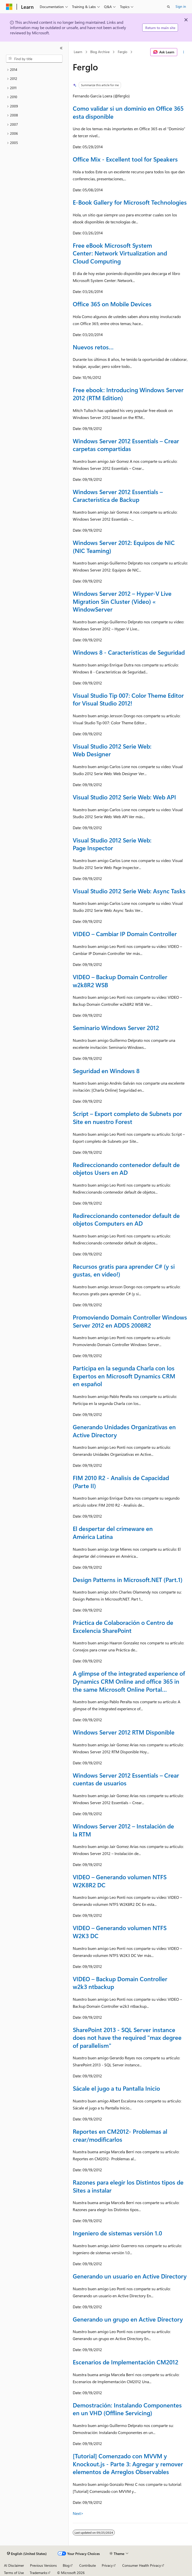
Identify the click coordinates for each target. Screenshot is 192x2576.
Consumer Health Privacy (141, 2565)
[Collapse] (61, 48)
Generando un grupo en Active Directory (128, 2319)
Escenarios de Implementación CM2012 (125, 2362)
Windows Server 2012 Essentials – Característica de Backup (118, 496)
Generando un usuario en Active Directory (130, 2276)
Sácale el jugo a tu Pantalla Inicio (116, 2088)
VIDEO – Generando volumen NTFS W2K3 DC (119, 1932)
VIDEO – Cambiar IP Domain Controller (125, 934)
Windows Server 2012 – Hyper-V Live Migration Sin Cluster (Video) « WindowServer (122, 601)
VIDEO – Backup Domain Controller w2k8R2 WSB (120, 981)
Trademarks (38, 2572)
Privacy (107, 2565)
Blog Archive (100, 52)
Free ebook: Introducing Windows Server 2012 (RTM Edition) (128, 394)
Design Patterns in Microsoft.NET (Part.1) (127, 1580)
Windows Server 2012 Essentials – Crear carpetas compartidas (126, 445)
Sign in (181, 6)
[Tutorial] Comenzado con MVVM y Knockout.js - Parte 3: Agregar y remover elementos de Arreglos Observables (128, 2464)
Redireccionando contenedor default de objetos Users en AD (126, 1169)
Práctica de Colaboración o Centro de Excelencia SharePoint (123, 1626)
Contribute (87, 2565)
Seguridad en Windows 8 (106, 1071)
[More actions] (183, 52)
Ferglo (122, 52)
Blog (66, 2565)
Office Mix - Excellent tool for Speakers (125, 159)
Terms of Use (14, 2572)
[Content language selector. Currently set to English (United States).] (27, 2554)
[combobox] (34, 59)
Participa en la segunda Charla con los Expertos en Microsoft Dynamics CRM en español (124, 1376)
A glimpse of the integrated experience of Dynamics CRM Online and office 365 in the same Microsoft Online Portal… (129, 1681)
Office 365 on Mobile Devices (112, 304)
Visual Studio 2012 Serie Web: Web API (124, 797)
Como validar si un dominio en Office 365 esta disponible (128, 112)
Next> (78, 2513)
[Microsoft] (9, 7)
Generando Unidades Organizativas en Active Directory (124, 1431)
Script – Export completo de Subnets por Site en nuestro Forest (127, 1117)
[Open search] (169, 6)
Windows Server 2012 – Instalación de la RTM (123, 1830)
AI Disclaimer (14, 2565)
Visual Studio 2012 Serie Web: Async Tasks (129, 891)
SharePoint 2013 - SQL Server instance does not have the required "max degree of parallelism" (127, 2037)
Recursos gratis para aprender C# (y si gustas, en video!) (124, 1270)
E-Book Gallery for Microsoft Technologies (130, 202)
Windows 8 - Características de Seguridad (129, 652)
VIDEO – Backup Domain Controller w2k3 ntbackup (120, 1983)
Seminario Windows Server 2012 (116, 1028)
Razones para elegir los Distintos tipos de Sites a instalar (128, 2186)
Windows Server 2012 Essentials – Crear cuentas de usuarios (126, 1779)
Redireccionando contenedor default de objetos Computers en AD (126, 1219)
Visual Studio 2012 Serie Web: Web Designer (112, 750)
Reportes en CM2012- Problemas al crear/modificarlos (120, 2135)
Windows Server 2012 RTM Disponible (123, 1732)
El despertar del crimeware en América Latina (113, 1532)
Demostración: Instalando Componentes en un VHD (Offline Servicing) (127, 2409)
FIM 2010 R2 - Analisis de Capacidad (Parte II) (121, 1482)
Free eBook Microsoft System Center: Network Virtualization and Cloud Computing (120, 253)
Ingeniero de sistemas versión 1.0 (117, 2233)
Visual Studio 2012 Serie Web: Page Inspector (112, 844)
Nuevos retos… (93, 347)
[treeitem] (34, 70)
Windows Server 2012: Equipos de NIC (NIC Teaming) (124, 546)
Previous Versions (43, 2565)
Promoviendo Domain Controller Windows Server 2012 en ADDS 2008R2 (130, 1321)
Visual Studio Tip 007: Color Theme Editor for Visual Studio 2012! (128, 699)
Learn (78, 52)
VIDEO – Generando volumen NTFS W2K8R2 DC (119, 1881)
